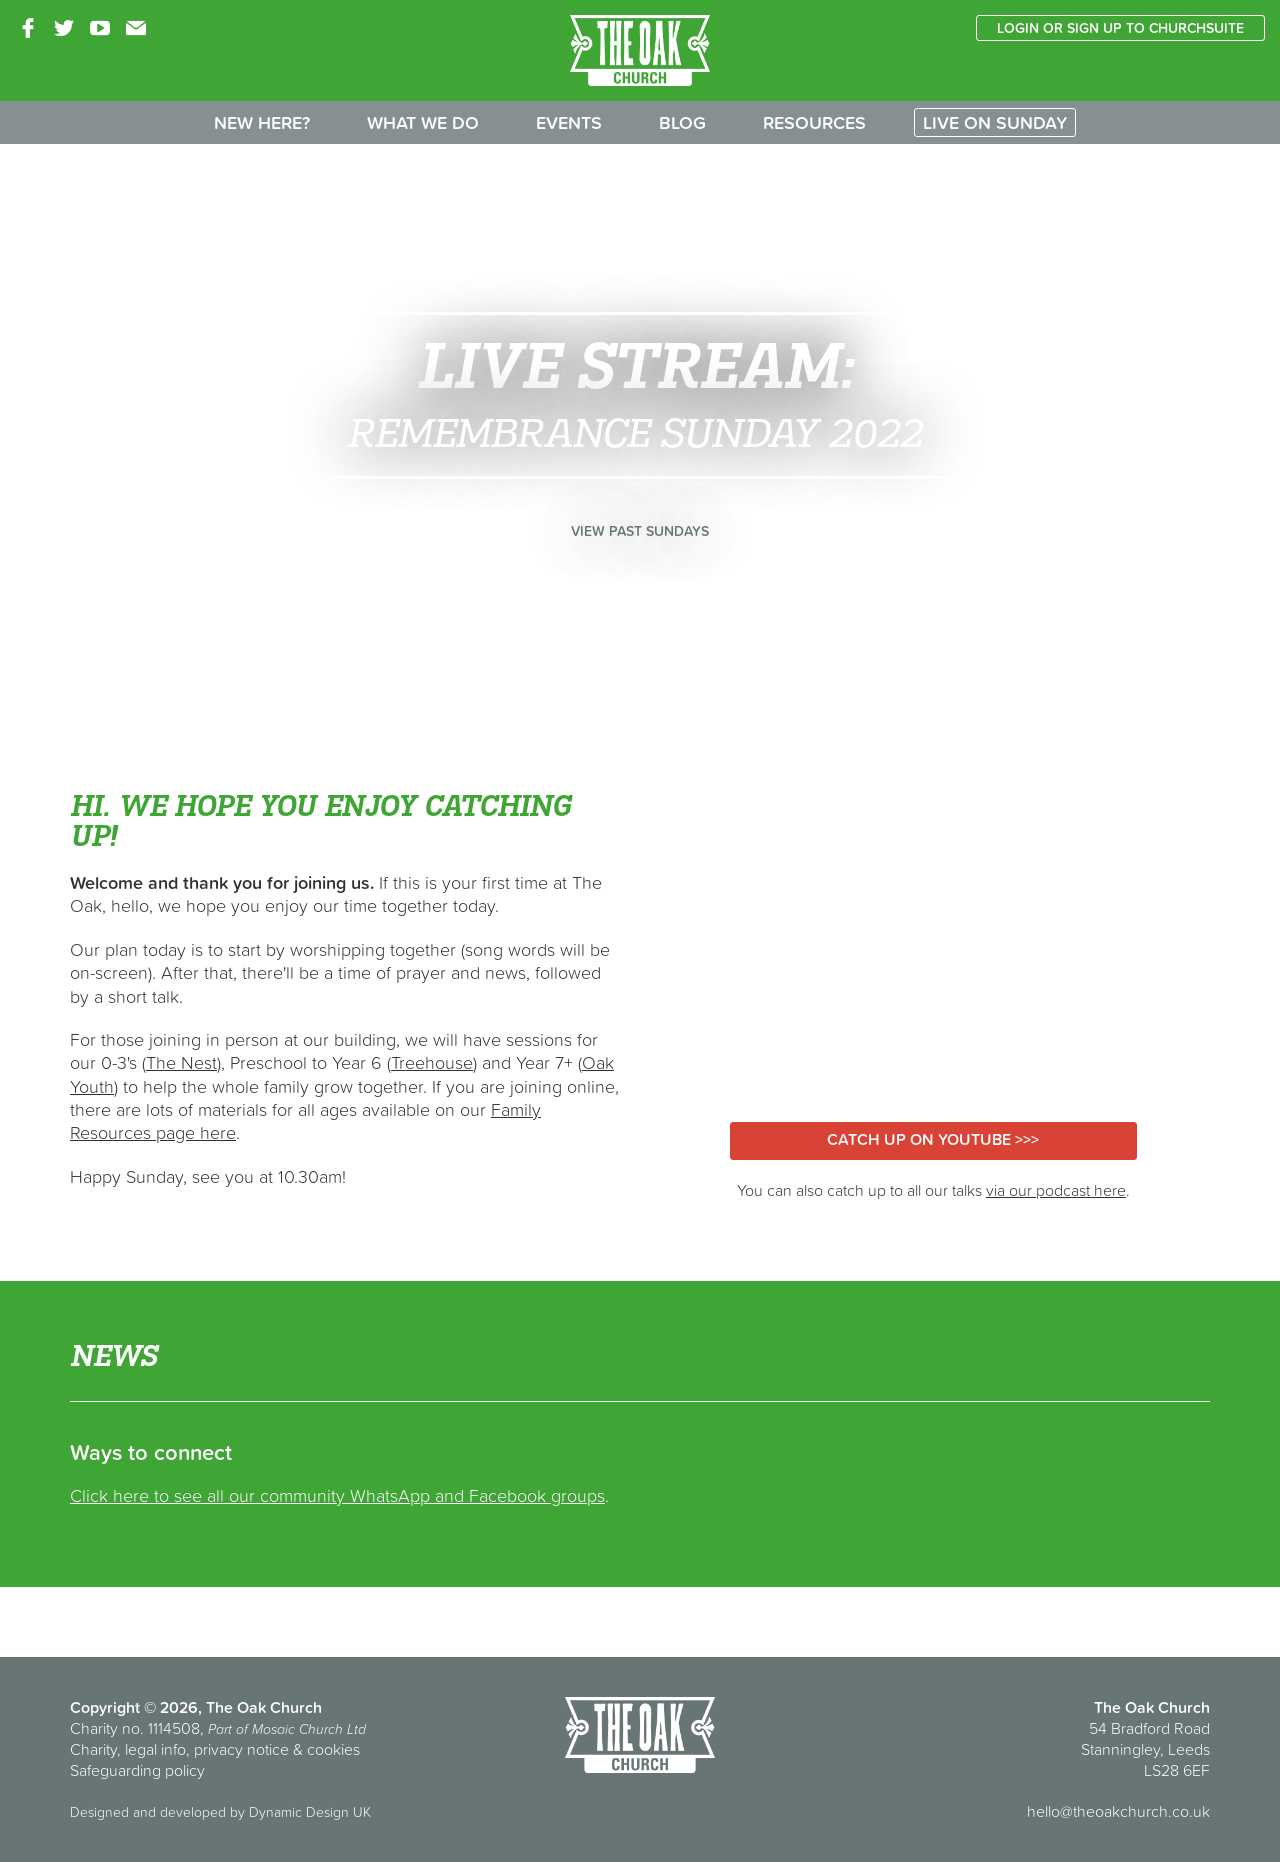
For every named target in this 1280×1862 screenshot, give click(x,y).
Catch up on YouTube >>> (933, 1139)
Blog (682, 122)
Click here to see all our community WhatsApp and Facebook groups (337, 1495)
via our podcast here (1056, 1190)
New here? (262, 122)
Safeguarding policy (137, 1770)
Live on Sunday (995, 122)
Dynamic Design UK (310, 1812)
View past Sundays (640, 531)
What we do (423, 122)
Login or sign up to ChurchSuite (1120, 28)
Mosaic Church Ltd (309, 1729)
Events (569, 122)
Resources (814, 122)
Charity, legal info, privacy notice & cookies (215, 1749)
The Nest (181, 1062)
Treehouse (432, 1062)
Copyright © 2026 (134, 1707)
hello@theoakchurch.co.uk (1118, 1811)
